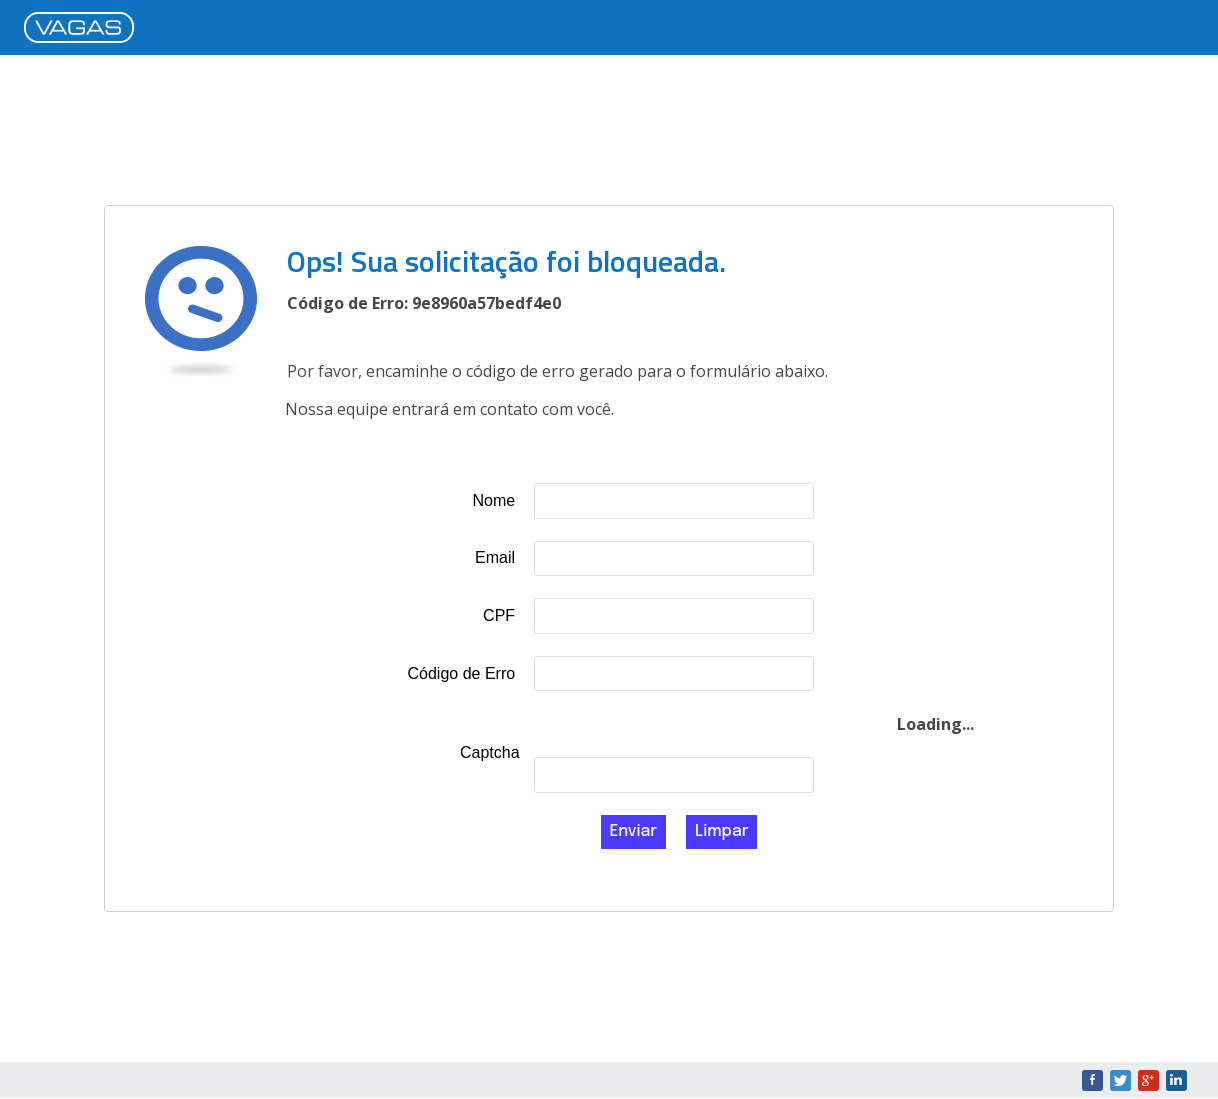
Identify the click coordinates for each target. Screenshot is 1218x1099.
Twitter (1120, 1080)
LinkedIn (1176, 1080)
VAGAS (84, 29)
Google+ (1148, 1080)
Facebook (1092, 1080)
